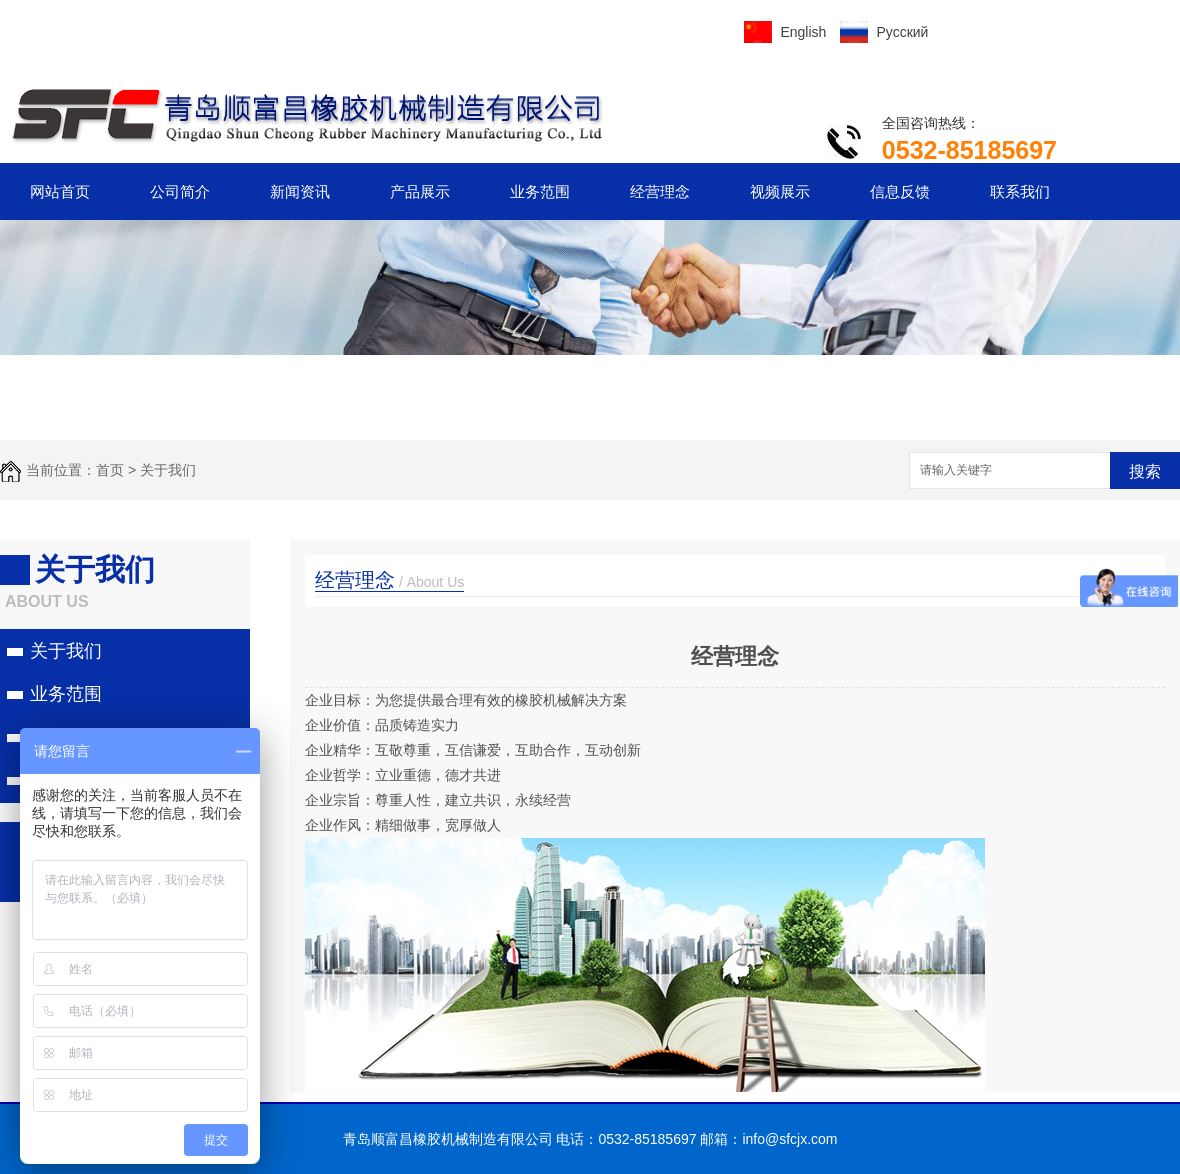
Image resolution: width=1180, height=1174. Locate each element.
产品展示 (420, 191)
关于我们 (168, 470)
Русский (902, 32)
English (803, 32)
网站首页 (60, 191)
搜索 (1145, 471)
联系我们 (1020, 191)
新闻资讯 (300, 191)
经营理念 (660, 191)
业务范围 (540, 191)
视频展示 (780, 191)
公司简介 (180, 191)
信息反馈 (900, 191)
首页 (110, 470)
